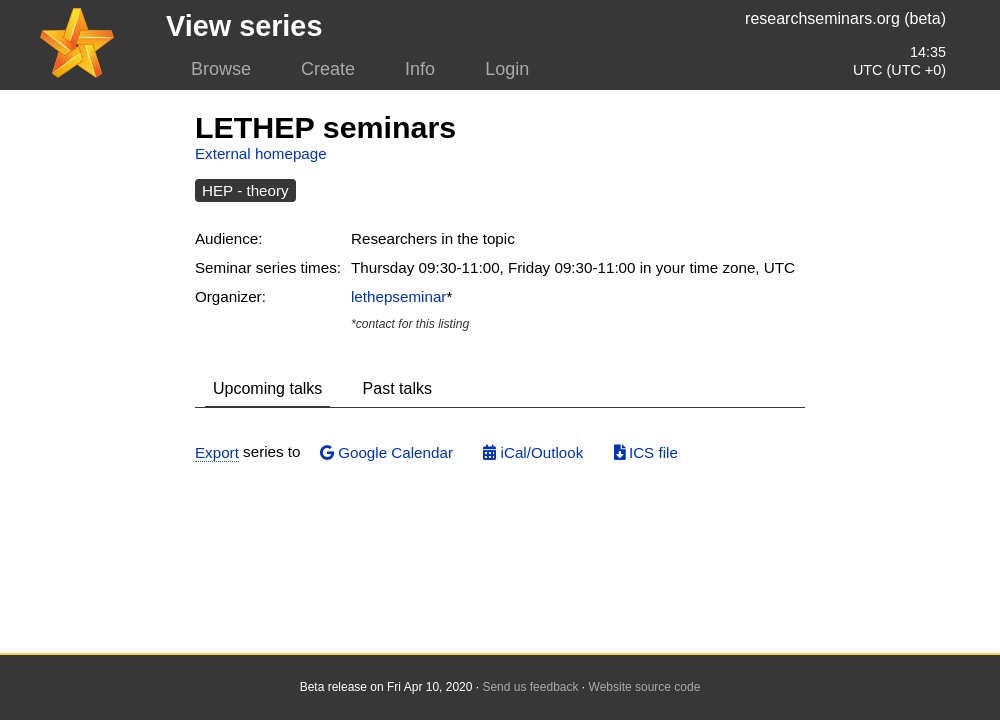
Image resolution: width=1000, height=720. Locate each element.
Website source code (645, 687)
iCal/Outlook (533, 452)
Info (420, 69)
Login (507, 69)
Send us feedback (530, 687)
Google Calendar (386, 452)
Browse (221, 69)
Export (217, 452)
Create (328, 69)
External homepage (261, 153)
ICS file (646, 452)
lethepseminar (398, 296)
